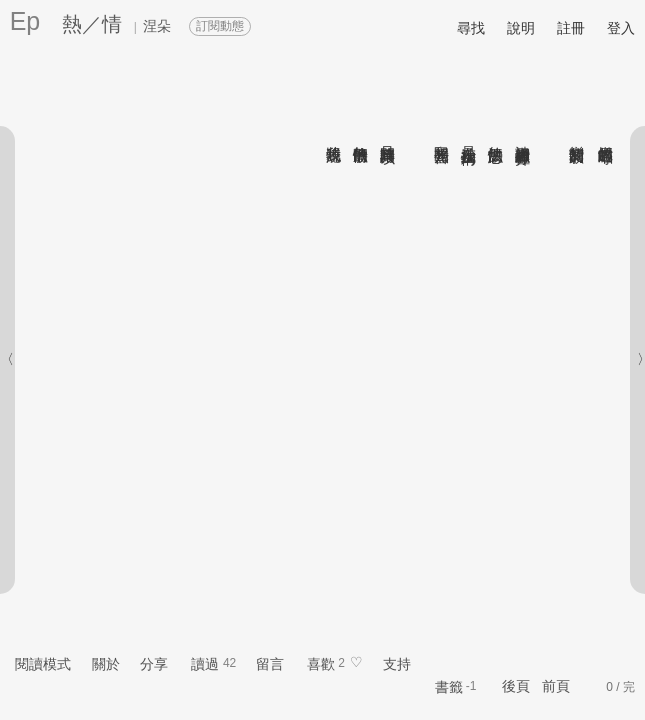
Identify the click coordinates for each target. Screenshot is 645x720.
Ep (25, 21)
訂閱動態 (220, 26)
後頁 (516, 686)
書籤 (449, 687)
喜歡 (321, 664)
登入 (621, 28)
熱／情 (92, 24)
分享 (154, 664)
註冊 (571, 28)
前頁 (556, 686)
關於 (106, 664)
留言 (270, 664)
